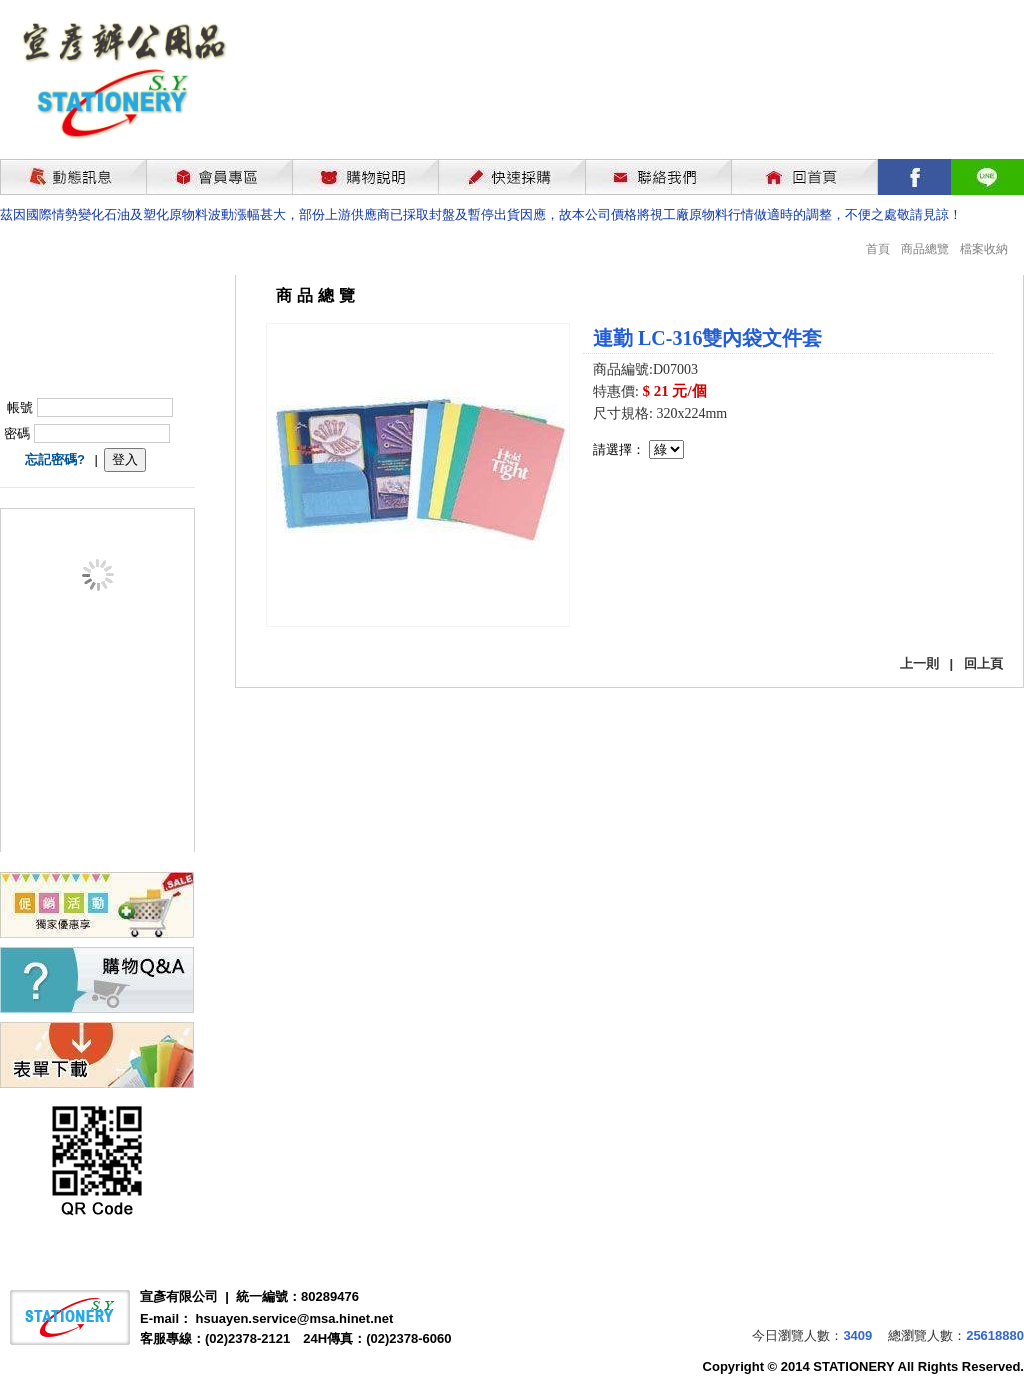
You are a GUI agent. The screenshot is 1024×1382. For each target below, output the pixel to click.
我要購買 (645, 512)
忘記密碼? (55, 459)
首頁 (878, 249)
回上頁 (983, 663)
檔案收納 (984, 249)
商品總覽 (925, 249)
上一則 (919, 663)
